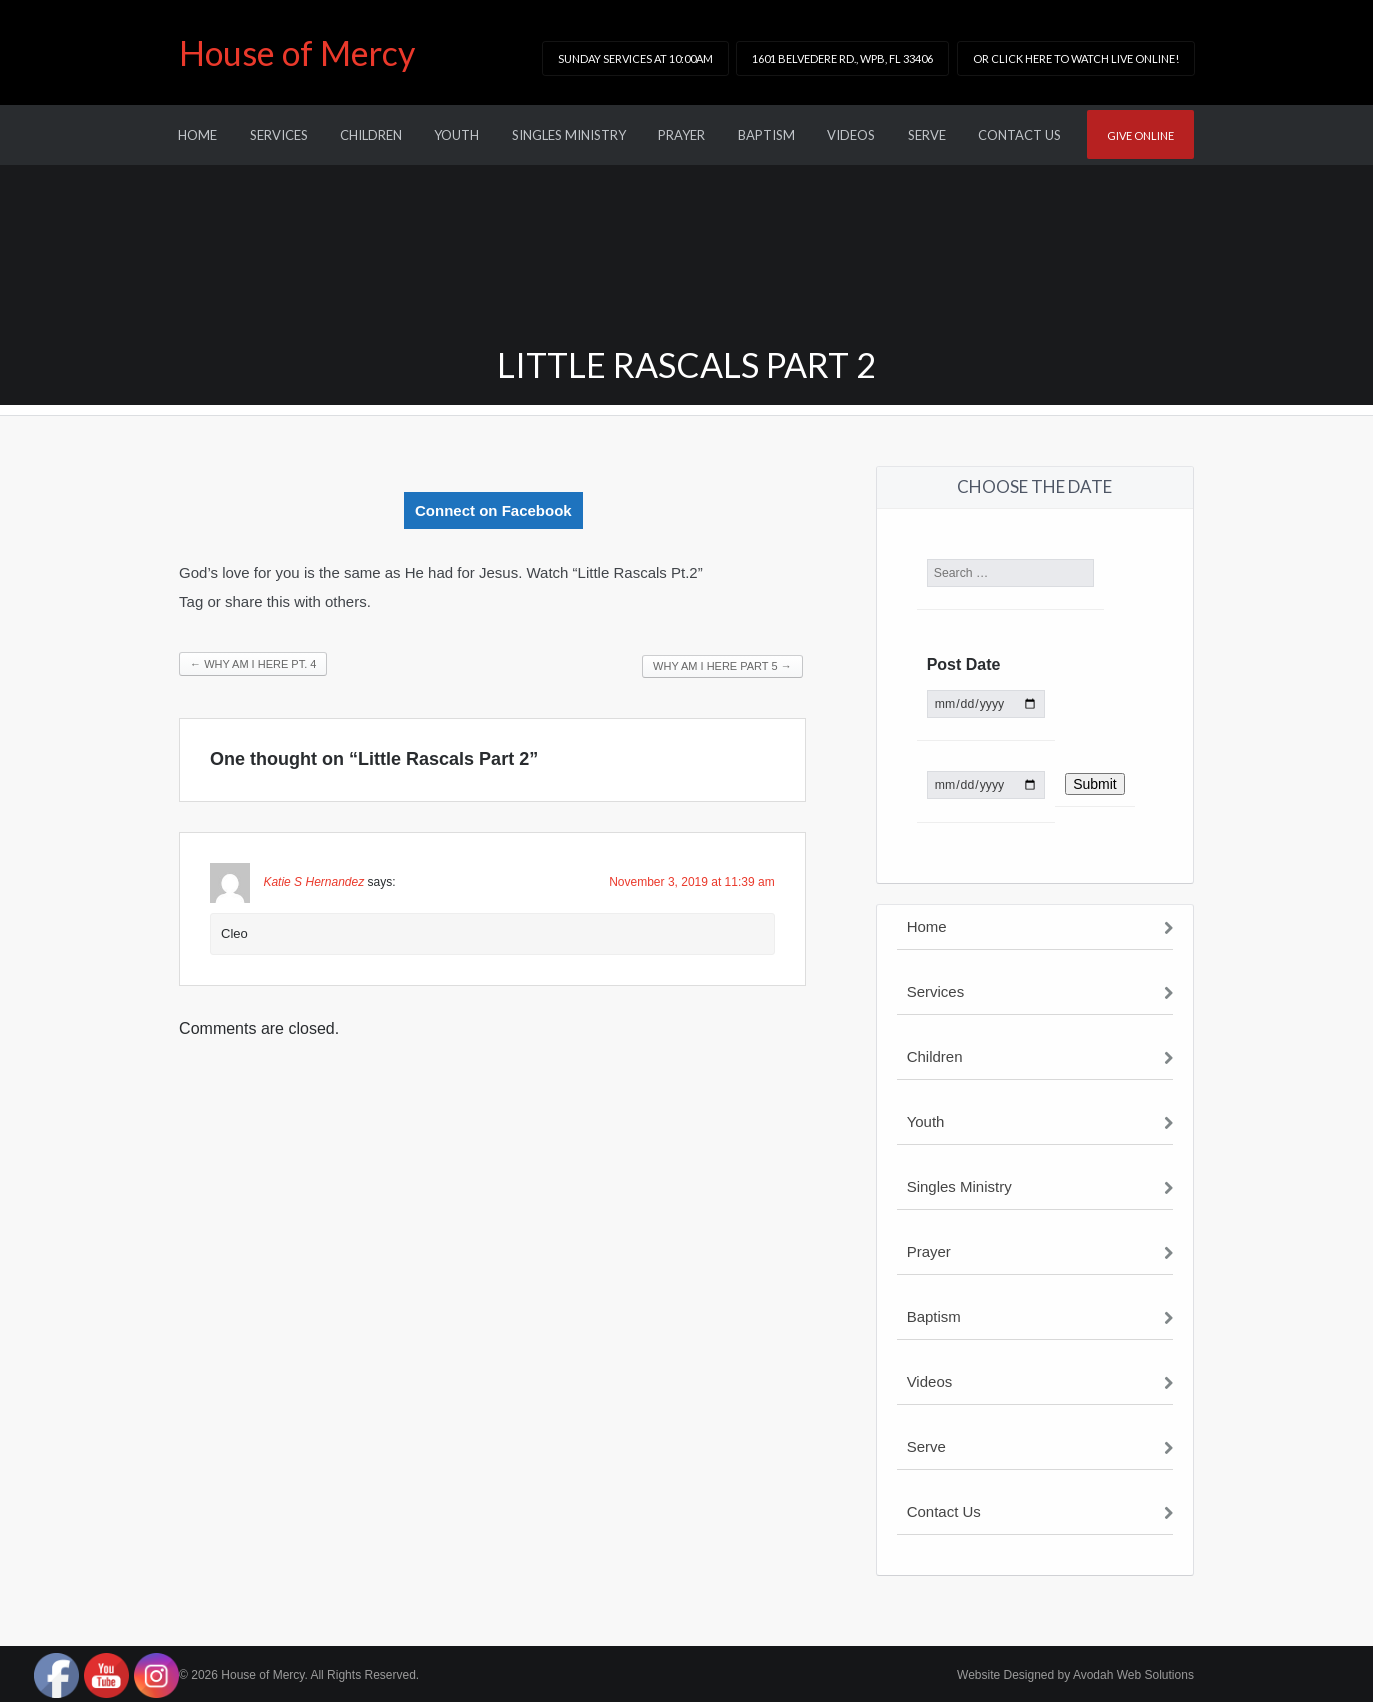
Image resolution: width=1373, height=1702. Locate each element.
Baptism (766, 135)
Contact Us (1019, 135)
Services (279, 135)
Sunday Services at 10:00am (635, 58)
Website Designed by (1075, 1675)
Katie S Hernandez (313, 882)
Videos (851, 135)
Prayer (681, 135)
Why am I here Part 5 (722, 666)
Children (371, 135)
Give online (1140, 135)
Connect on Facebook (493, 510)
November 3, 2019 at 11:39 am (691, 882)
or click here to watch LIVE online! (1076, 58)
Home (197, 135)
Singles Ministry (569, 135)
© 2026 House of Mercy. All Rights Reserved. (299, 1675)
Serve (927, 135)
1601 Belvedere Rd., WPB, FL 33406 (842, 58)
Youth (456, 135)
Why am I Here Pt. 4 (253, 664)
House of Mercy (297, 52)
